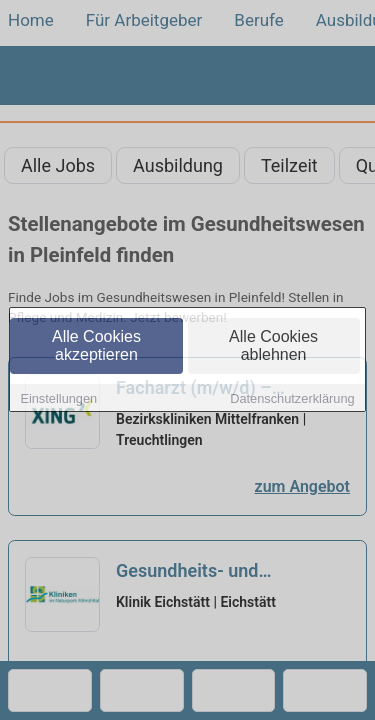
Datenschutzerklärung (292, 399)
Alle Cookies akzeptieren (96, 346)
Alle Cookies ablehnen (273, 346)
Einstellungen (58, 399)
